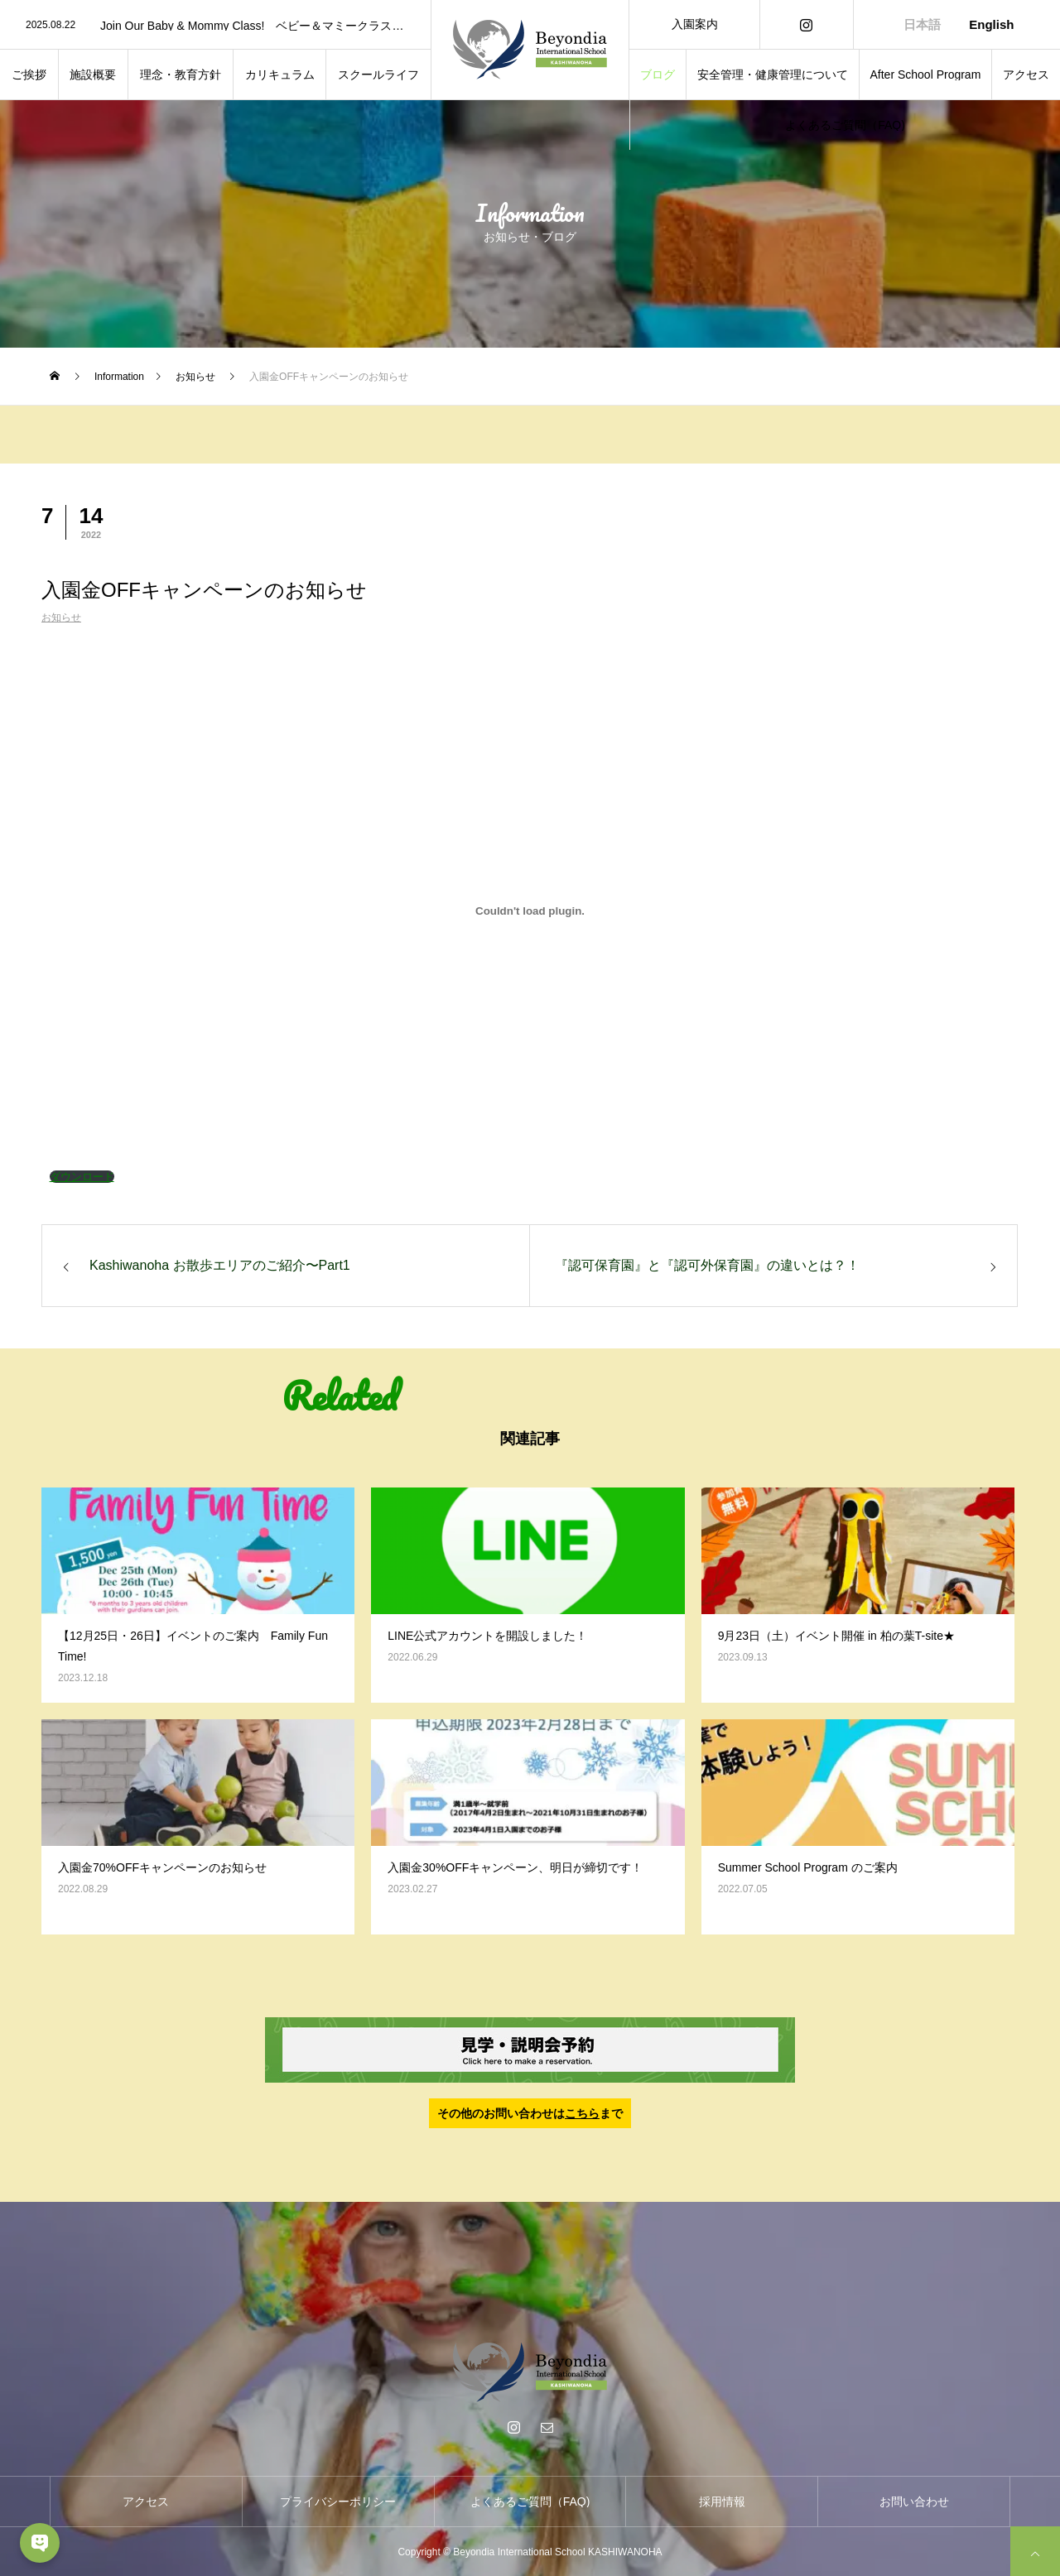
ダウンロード (82, 1176)
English (991, 24)
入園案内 (695, 24)
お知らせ (61, 617)
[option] (215, 25)
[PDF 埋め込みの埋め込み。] (530, 910)
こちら (582, 2113)
